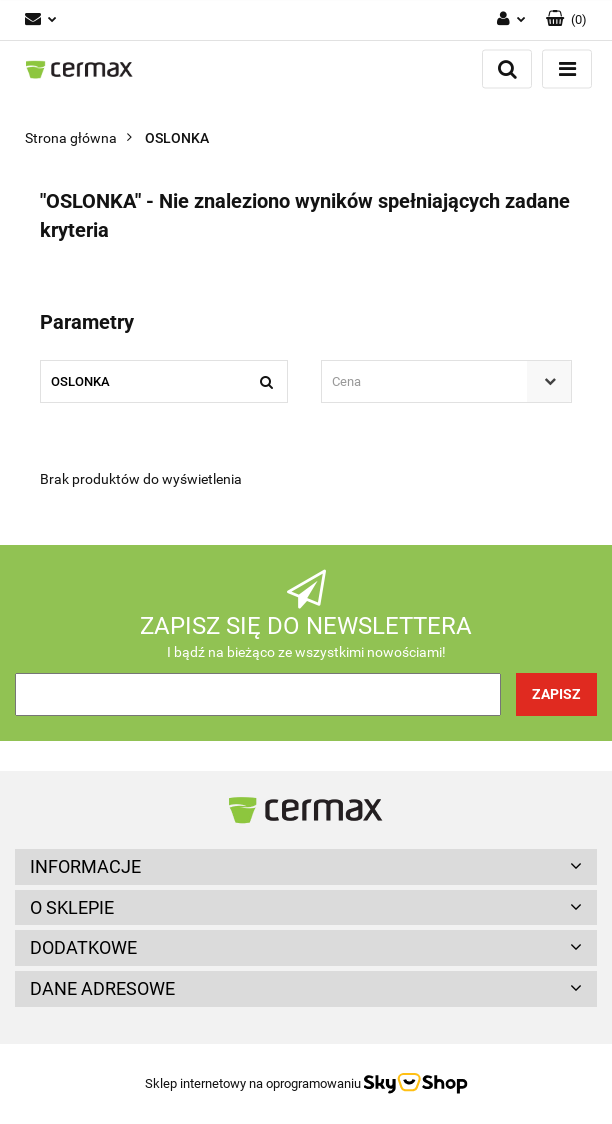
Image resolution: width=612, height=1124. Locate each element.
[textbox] (429, 381)
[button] (566, 20)
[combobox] (446, 381)
